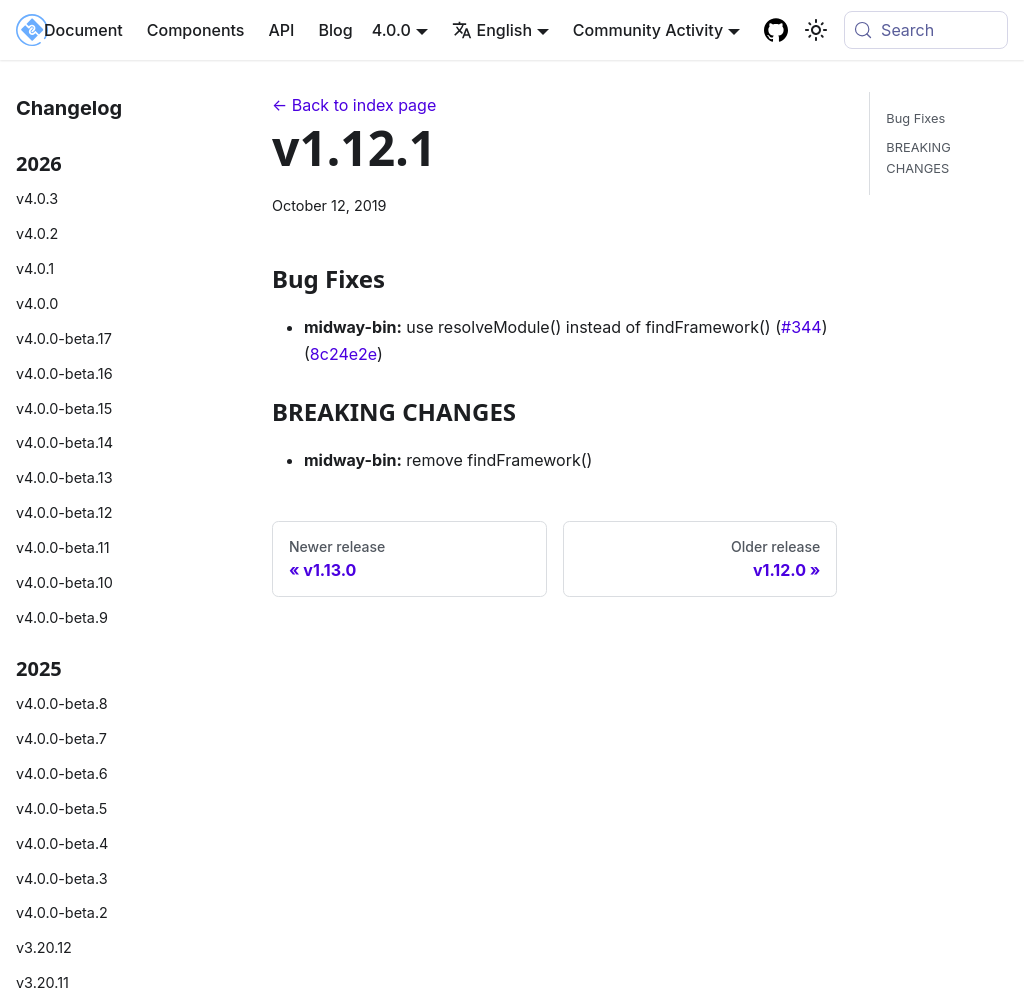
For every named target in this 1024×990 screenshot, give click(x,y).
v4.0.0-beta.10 (64, 582)
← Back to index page (354, 105)
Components (196, 30)
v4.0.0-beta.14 (64, 442)
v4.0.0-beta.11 (63, 547)
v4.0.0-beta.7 (61, 738)
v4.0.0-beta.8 (62, 703)
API (281, 30)
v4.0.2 (37, 233)
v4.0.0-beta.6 (62, 773)
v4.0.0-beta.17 (64, 338)
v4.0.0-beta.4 (62, 843)
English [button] (492, 30)
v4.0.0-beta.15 (64, 408)
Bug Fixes (915, 118)
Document (83, 30)
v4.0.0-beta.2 (62, 912)
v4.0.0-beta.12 (64, 512)
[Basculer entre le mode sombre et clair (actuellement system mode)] (816, 30)
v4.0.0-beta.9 (62, 617)
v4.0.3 (37, 198)
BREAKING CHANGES (918, 158)
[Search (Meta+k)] (926, 30)
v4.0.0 (37, 303)
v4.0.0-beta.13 (64, 477)
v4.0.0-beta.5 (61, 808)
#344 (801, 327)
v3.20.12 (44, 947)
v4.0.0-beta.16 (64, 373)
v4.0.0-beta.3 (62, 878)
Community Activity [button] (648, 30)
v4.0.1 (35, 268)
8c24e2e (343, 354)
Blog (335, 30)
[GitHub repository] (776, 30)
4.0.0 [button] (391, 30)
